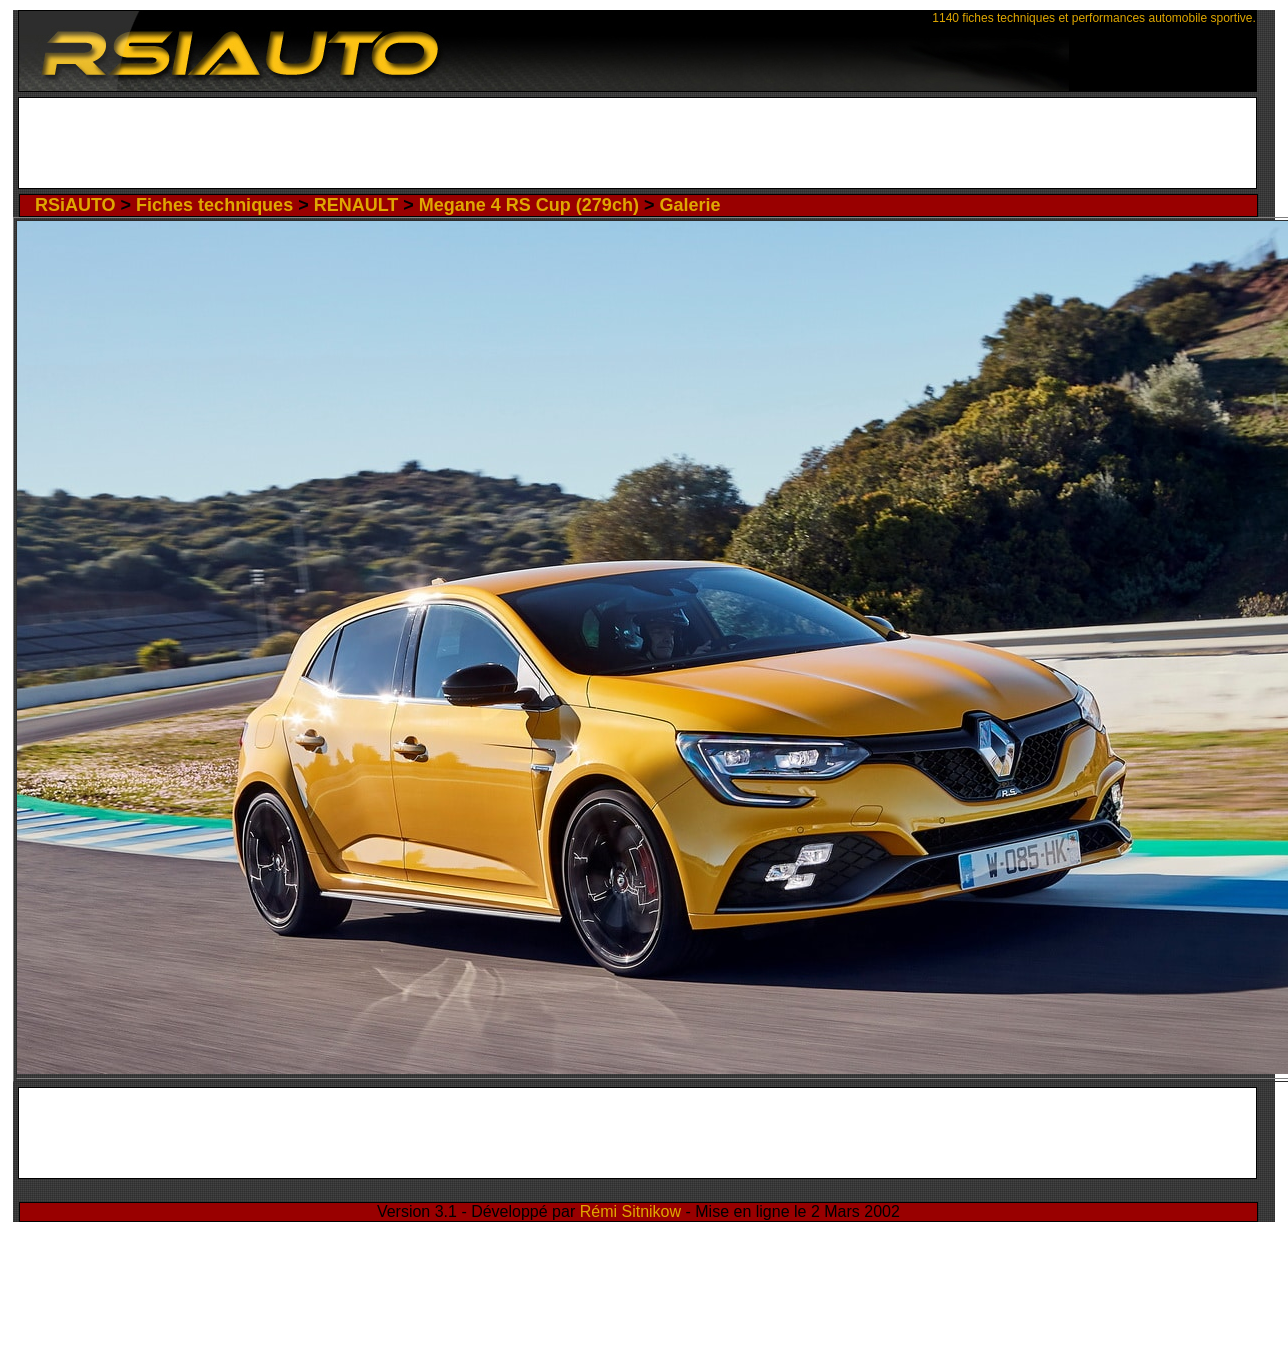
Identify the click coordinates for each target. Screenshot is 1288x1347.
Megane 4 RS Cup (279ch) (529, 205)
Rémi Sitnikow (630, 1211)
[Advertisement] (637, 148)
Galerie (689, 205)
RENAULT (356, 205)
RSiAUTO (75, 205)
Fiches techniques (214, 205)
